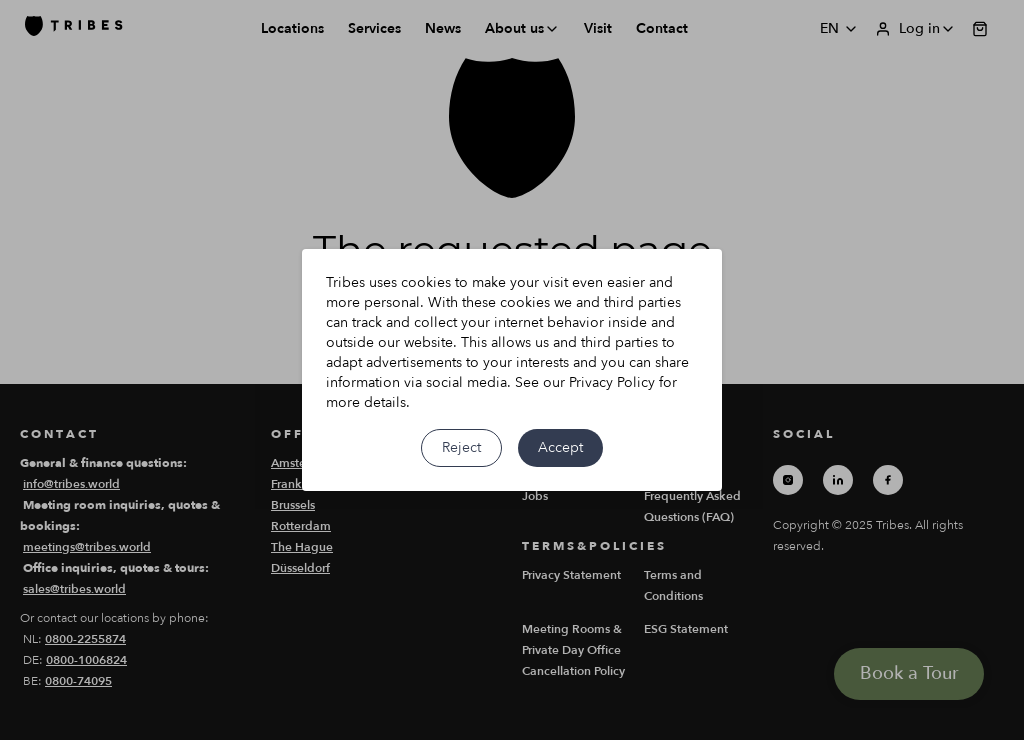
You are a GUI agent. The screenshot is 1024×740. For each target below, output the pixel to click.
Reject (461, 447)
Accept (560, 447)
